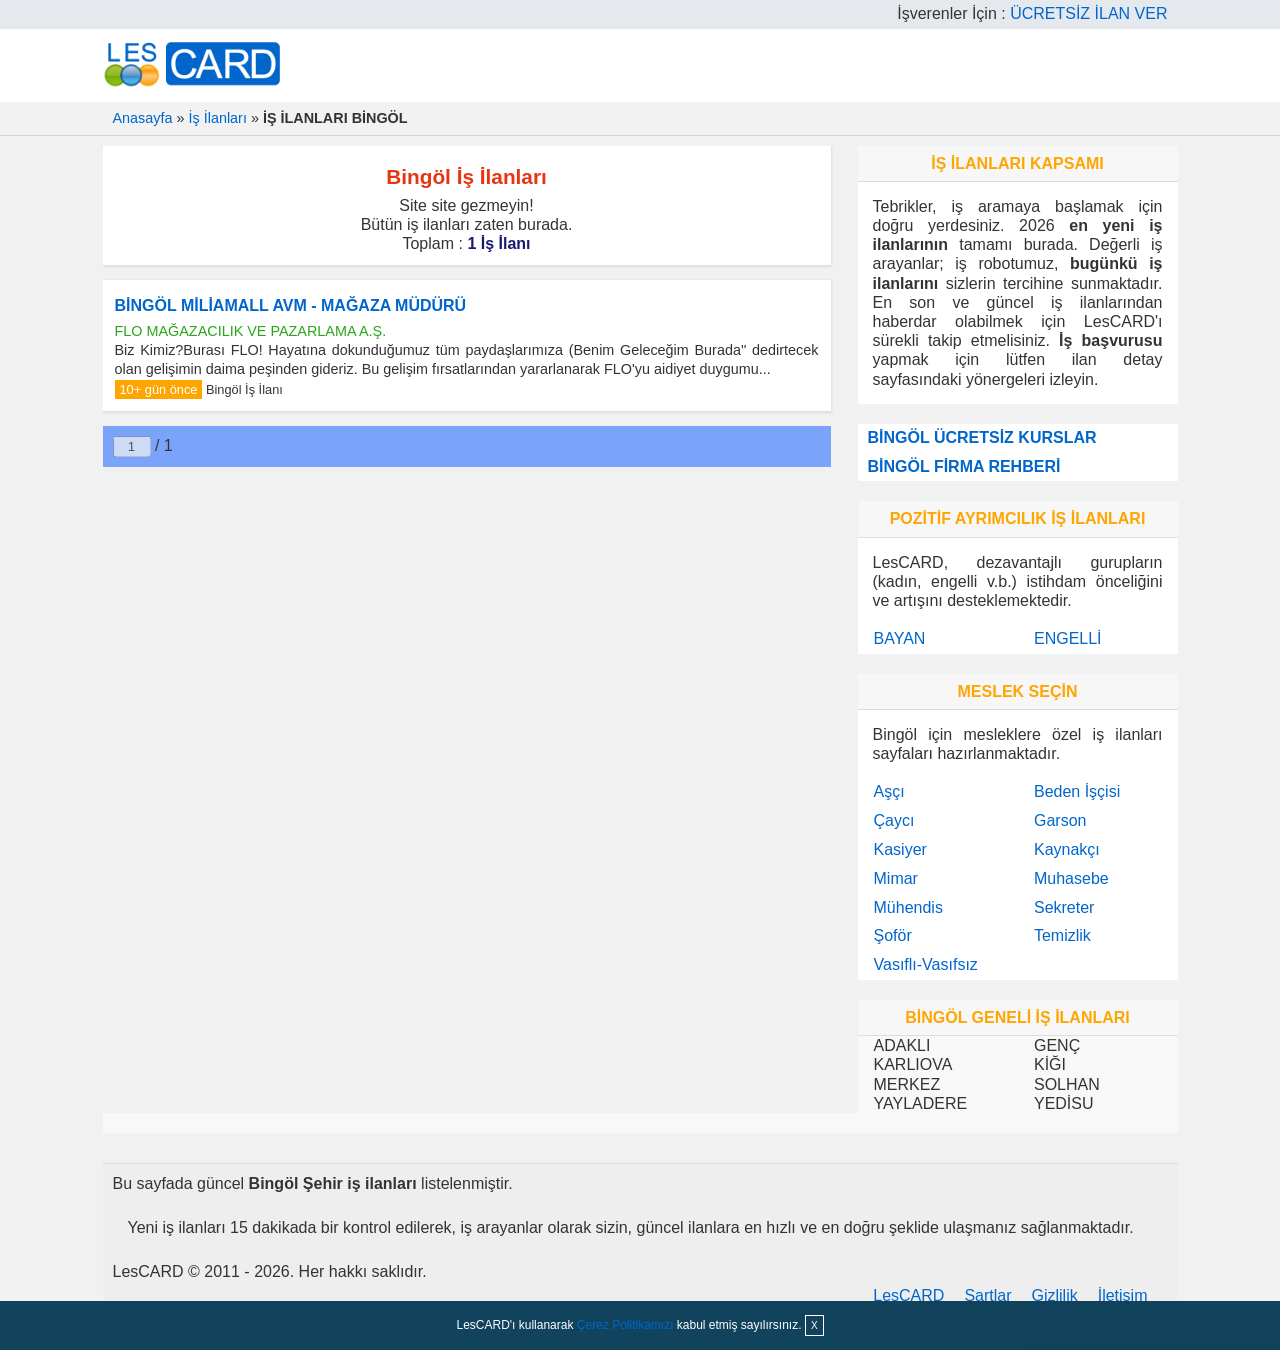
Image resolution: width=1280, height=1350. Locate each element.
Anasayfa (143, 118)
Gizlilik (1055, 1295)
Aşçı (889, 791)
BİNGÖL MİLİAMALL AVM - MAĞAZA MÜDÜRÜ (291, 305)
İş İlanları (218, 118)
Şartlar (987, 1295)
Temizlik (1062, 935)
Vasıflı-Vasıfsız (926, 964)
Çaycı (894, 820)
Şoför (893, 935)
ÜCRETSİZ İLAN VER (1088, 13)
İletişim (1123, 1295)
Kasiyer (900, 849)
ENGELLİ (1068, 638)
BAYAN (900, 638)
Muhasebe (1071, 878)
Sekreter (1064, 907)
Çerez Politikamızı (625, 1325)
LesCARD (908, 1295)
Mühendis (908, 907)
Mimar (896, 878)
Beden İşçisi (1077, 791)
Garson (1060, 820)
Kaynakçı (1067, 849)
